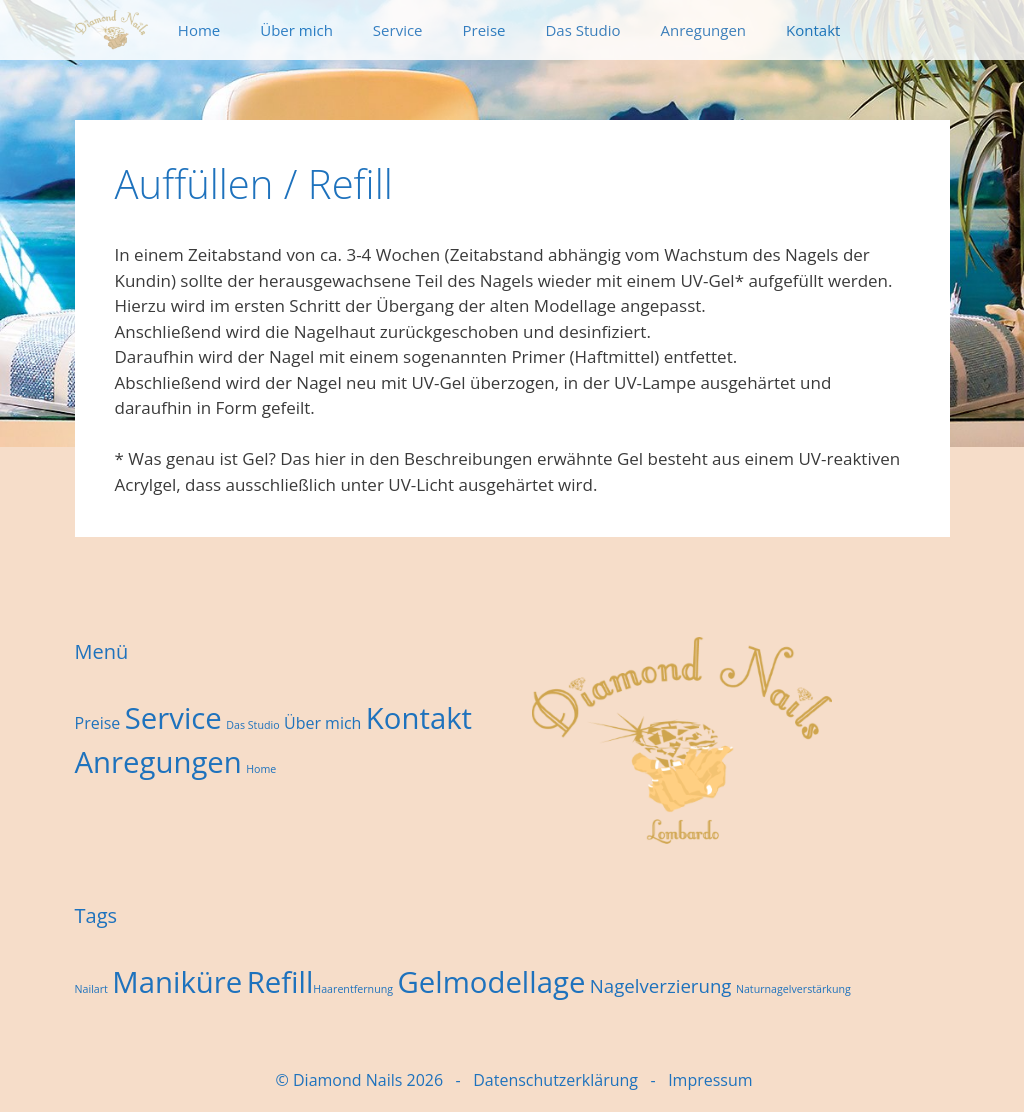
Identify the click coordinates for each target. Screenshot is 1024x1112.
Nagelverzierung (661, 985)
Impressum (710, 1080)
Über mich (296, 30)
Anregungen (704, 30)
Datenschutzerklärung (555, 1080)
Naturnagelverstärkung (793, 989)
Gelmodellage (491, 982)
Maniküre (177, 982)
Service (398, 30)
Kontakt (813, 30)
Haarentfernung (353, 989)
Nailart (91, 989)
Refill (280, 982)
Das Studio (582, 30)
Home (199, 30)
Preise (484, 30)
